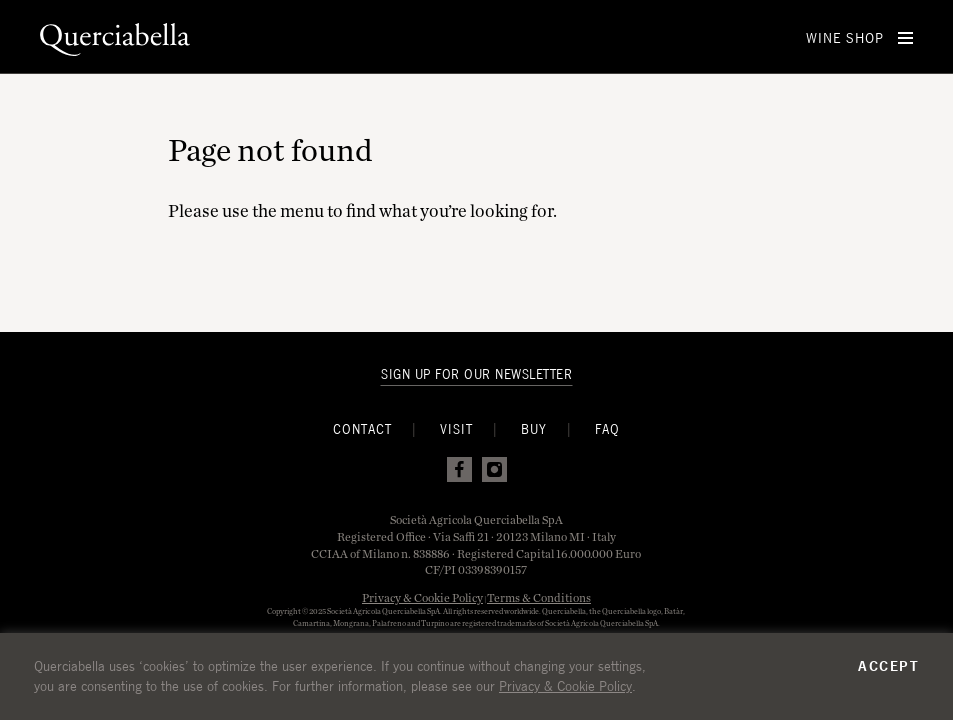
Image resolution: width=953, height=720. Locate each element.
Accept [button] (888, 666)
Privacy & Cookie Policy (422, 597)
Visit (456, 429)
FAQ (607, 429)
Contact (362, 429)
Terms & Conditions (539, 597)
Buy (534, 429)
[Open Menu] (905, 38)
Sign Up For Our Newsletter (476, 374)
